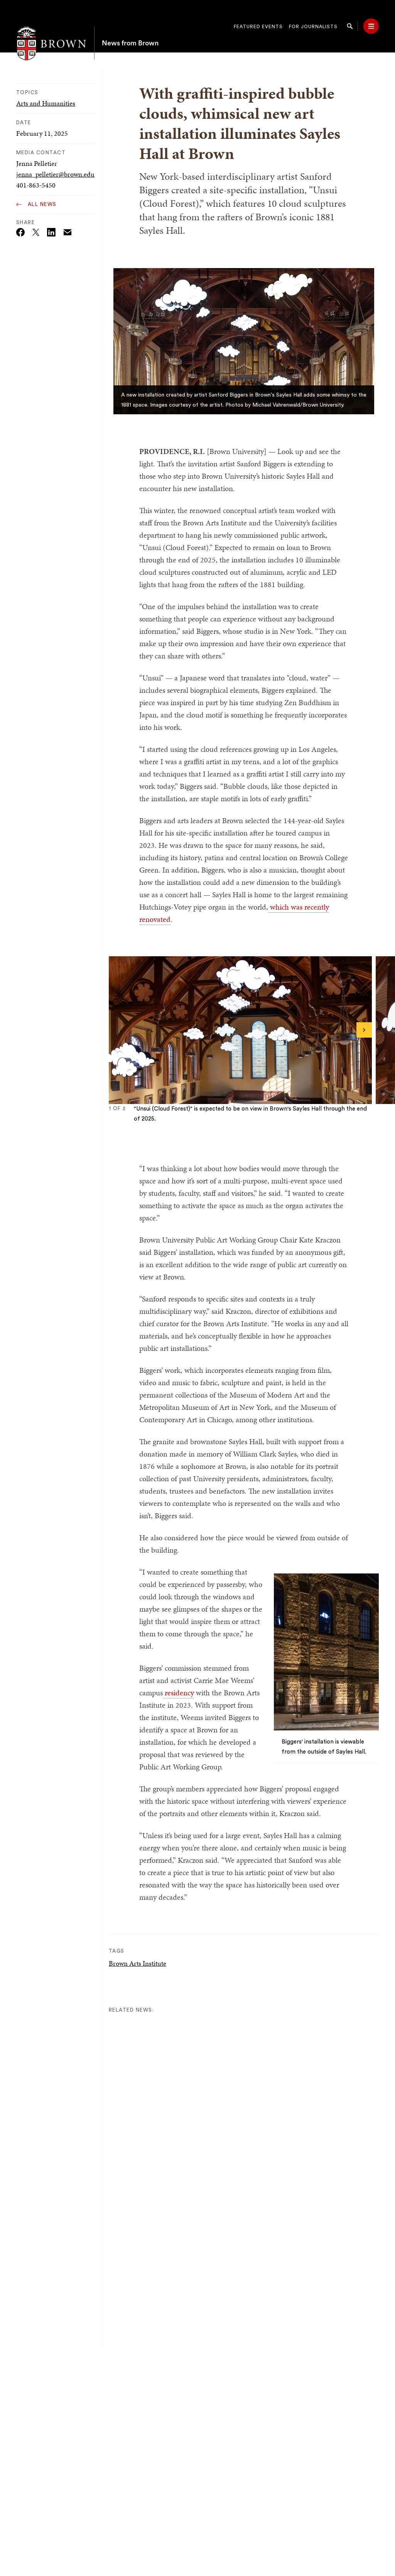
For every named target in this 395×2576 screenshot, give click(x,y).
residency (178, 1692)
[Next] (364, 1030)
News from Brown (130, 26)
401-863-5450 (36, 185)
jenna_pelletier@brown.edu (55, 174)
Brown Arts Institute (137, 1963)
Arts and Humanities (45, 103)
